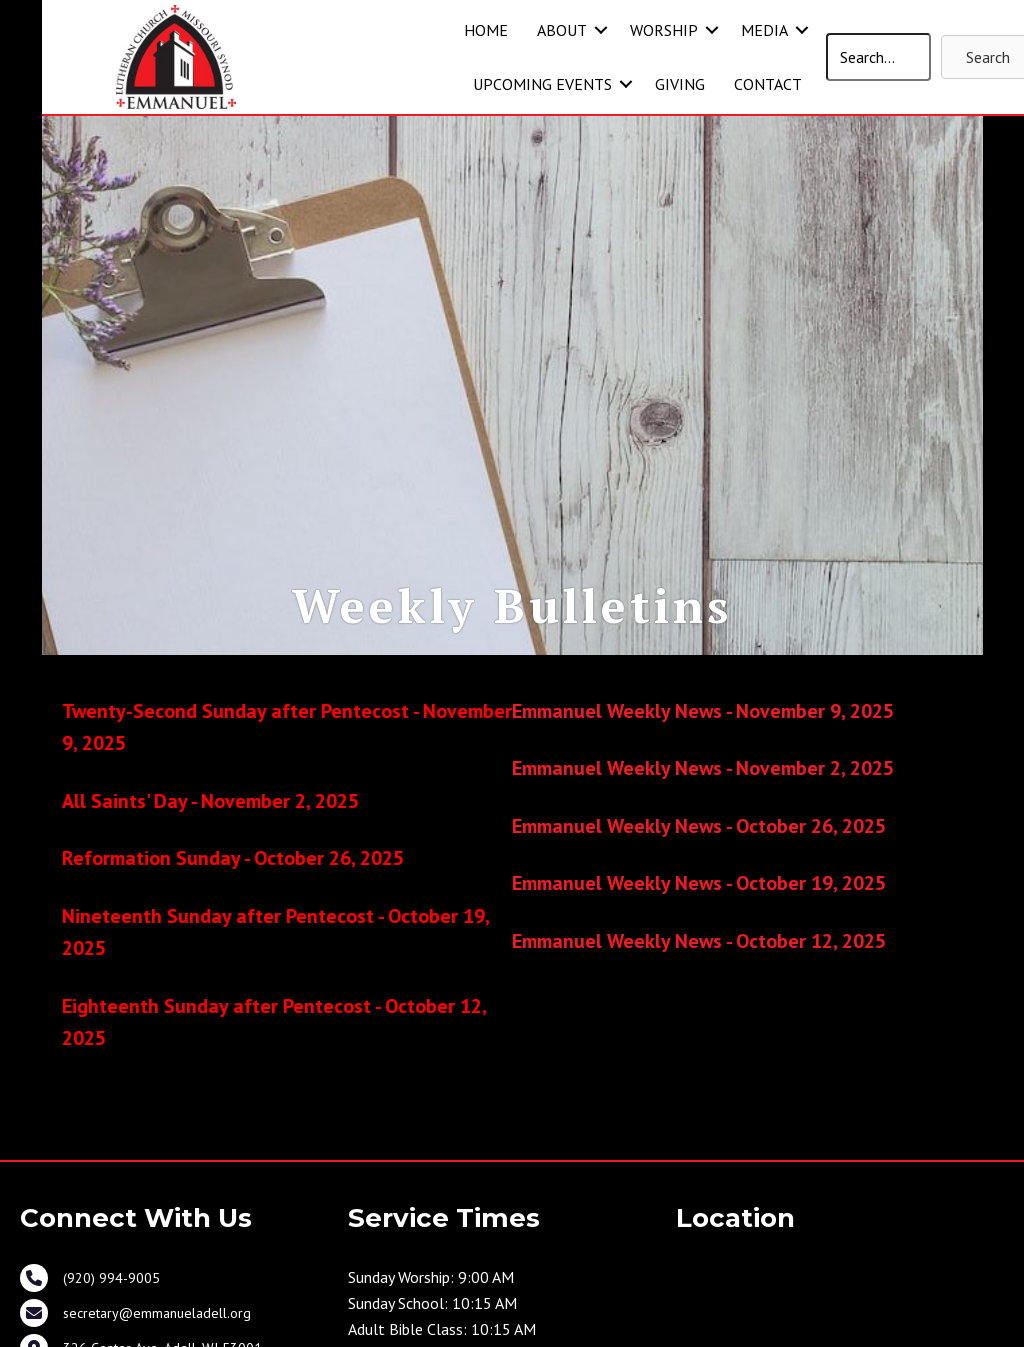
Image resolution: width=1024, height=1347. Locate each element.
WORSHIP (664, 30)
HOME (486, 30)
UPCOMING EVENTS (542, 84)
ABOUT (562, 30)
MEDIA (764, 30)
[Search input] (879, 57)
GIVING (680, 84)
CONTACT (768, 84)
